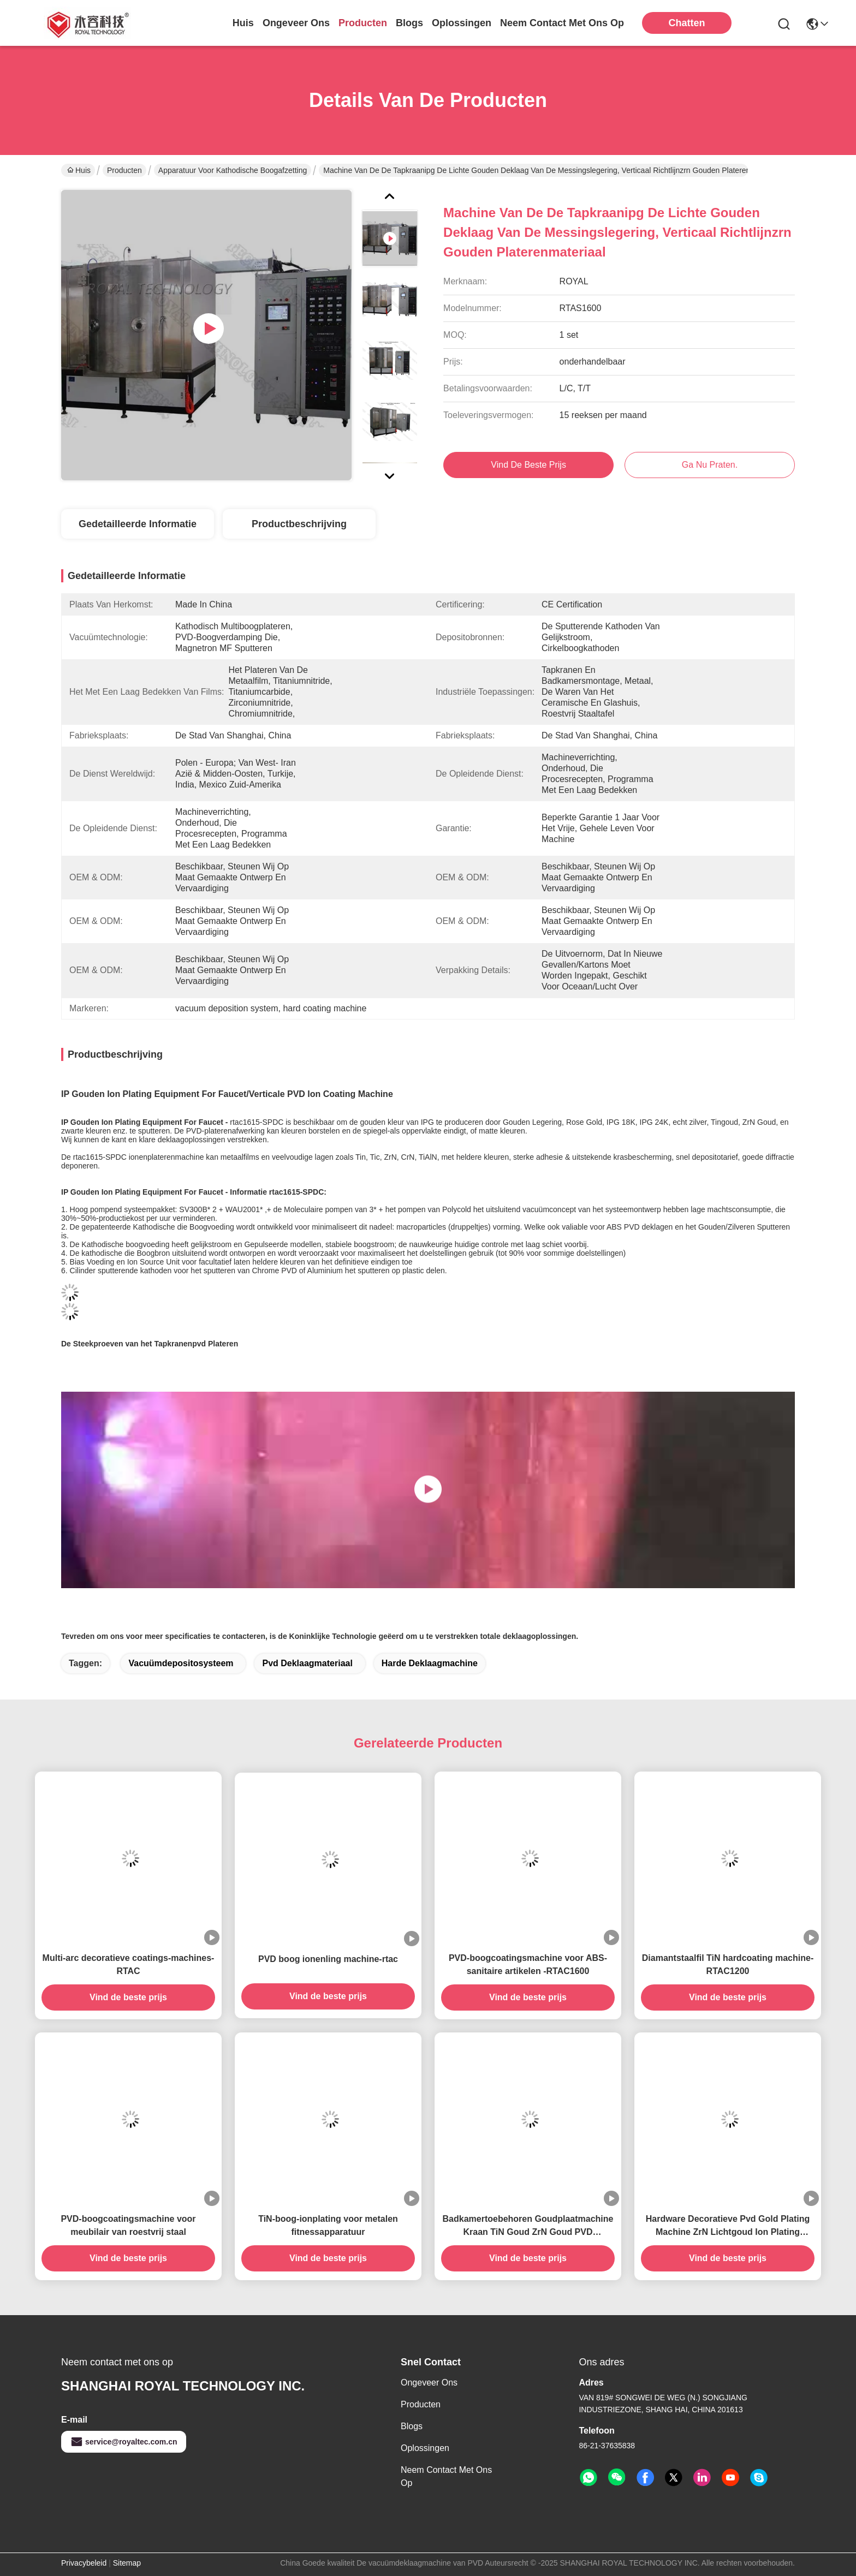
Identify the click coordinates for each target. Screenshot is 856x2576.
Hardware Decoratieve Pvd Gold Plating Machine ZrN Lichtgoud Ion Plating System (728, 2226)
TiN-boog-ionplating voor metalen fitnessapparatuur (328, 2225)
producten (362, 22)
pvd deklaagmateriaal (307, 1663)
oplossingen (461, 22)
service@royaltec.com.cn (123, 2442)
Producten (124, 170)
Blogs (412, 2426)
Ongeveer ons (429, 2382)
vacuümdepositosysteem (180, 1663)
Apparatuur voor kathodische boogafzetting (232, 170)
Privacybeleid (83, 2563)
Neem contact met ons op (446, 2476)
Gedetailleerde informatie (138, 523)
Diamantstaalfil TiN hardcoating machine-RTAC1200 (727, 1964)
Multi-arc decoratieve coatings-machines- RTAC (129, 1964)
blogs (409, 22)
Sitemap (127, 2563)
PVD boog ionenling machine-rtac (328, 1959)
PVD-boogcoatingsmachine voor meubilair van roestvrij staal (128, 2225)
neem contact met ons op (562, 22)
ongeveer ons (296, 22)
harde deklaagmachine (430, 1663)
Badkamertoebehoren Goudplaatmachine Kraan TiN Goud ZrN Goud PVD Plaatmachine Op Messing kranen (528, 2226)
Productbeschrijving (299, 523)
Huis (243, 22)
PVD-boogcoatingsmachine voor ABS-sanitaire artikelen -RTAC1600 (528, 1964)
